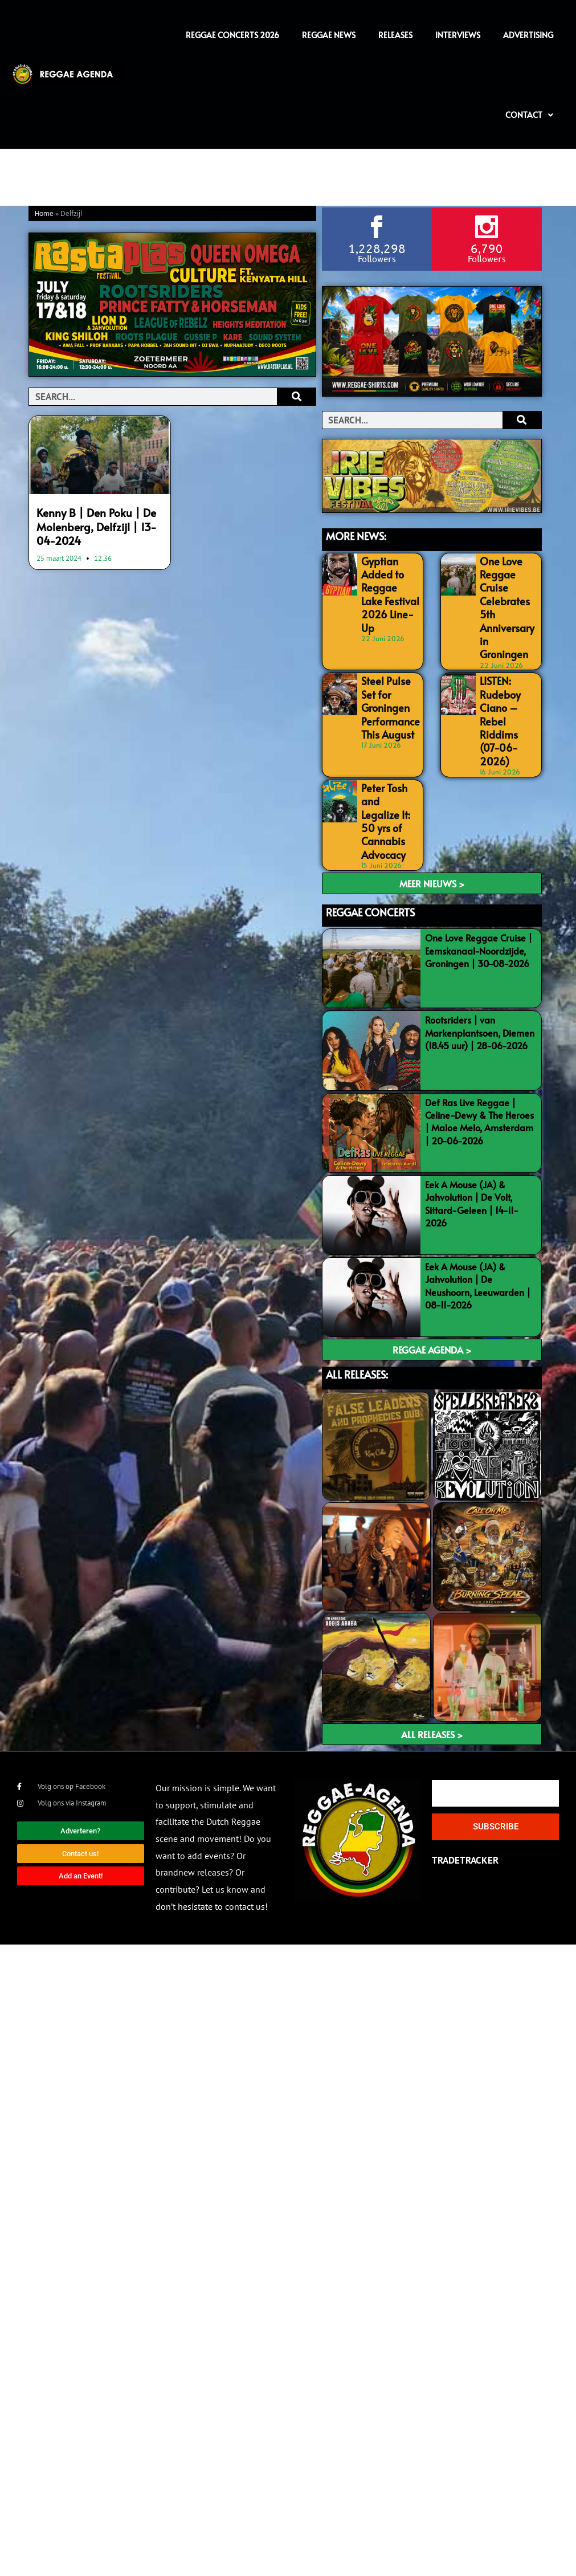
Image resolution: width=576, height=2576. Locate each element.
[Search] (296, 396)
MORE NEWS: (356, 535)
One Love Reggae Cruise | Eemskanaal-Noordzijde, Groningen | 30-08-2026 (478, 883)
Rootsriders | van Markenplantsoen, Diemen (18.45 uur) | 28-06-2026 (479, 965)
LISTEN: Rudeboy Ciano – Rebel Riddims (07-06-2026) (506, 686)
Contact (529, 115)
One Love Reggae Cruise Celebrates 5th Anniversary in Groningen (506, 595)
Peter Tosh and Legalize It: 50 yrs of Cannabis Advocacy (387, 764)
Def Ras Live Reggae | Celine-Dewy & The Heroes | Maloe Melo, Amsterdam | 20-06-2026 (479, 1053)
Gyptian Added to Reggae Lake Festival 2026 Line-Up (388, 583)
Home (44, 214)
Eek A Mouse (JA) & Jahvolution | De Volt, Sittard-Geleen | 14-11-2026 (471, 1136)
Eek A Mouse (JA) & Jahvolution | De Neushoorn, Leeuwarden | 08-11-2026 (477, 1218)
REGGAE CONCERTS (370, 844)
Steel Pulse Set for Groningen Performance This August (390, 674)
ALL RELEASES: (357, 1307)
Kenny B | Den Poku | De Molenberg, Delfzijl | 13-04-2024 (98, 524)
